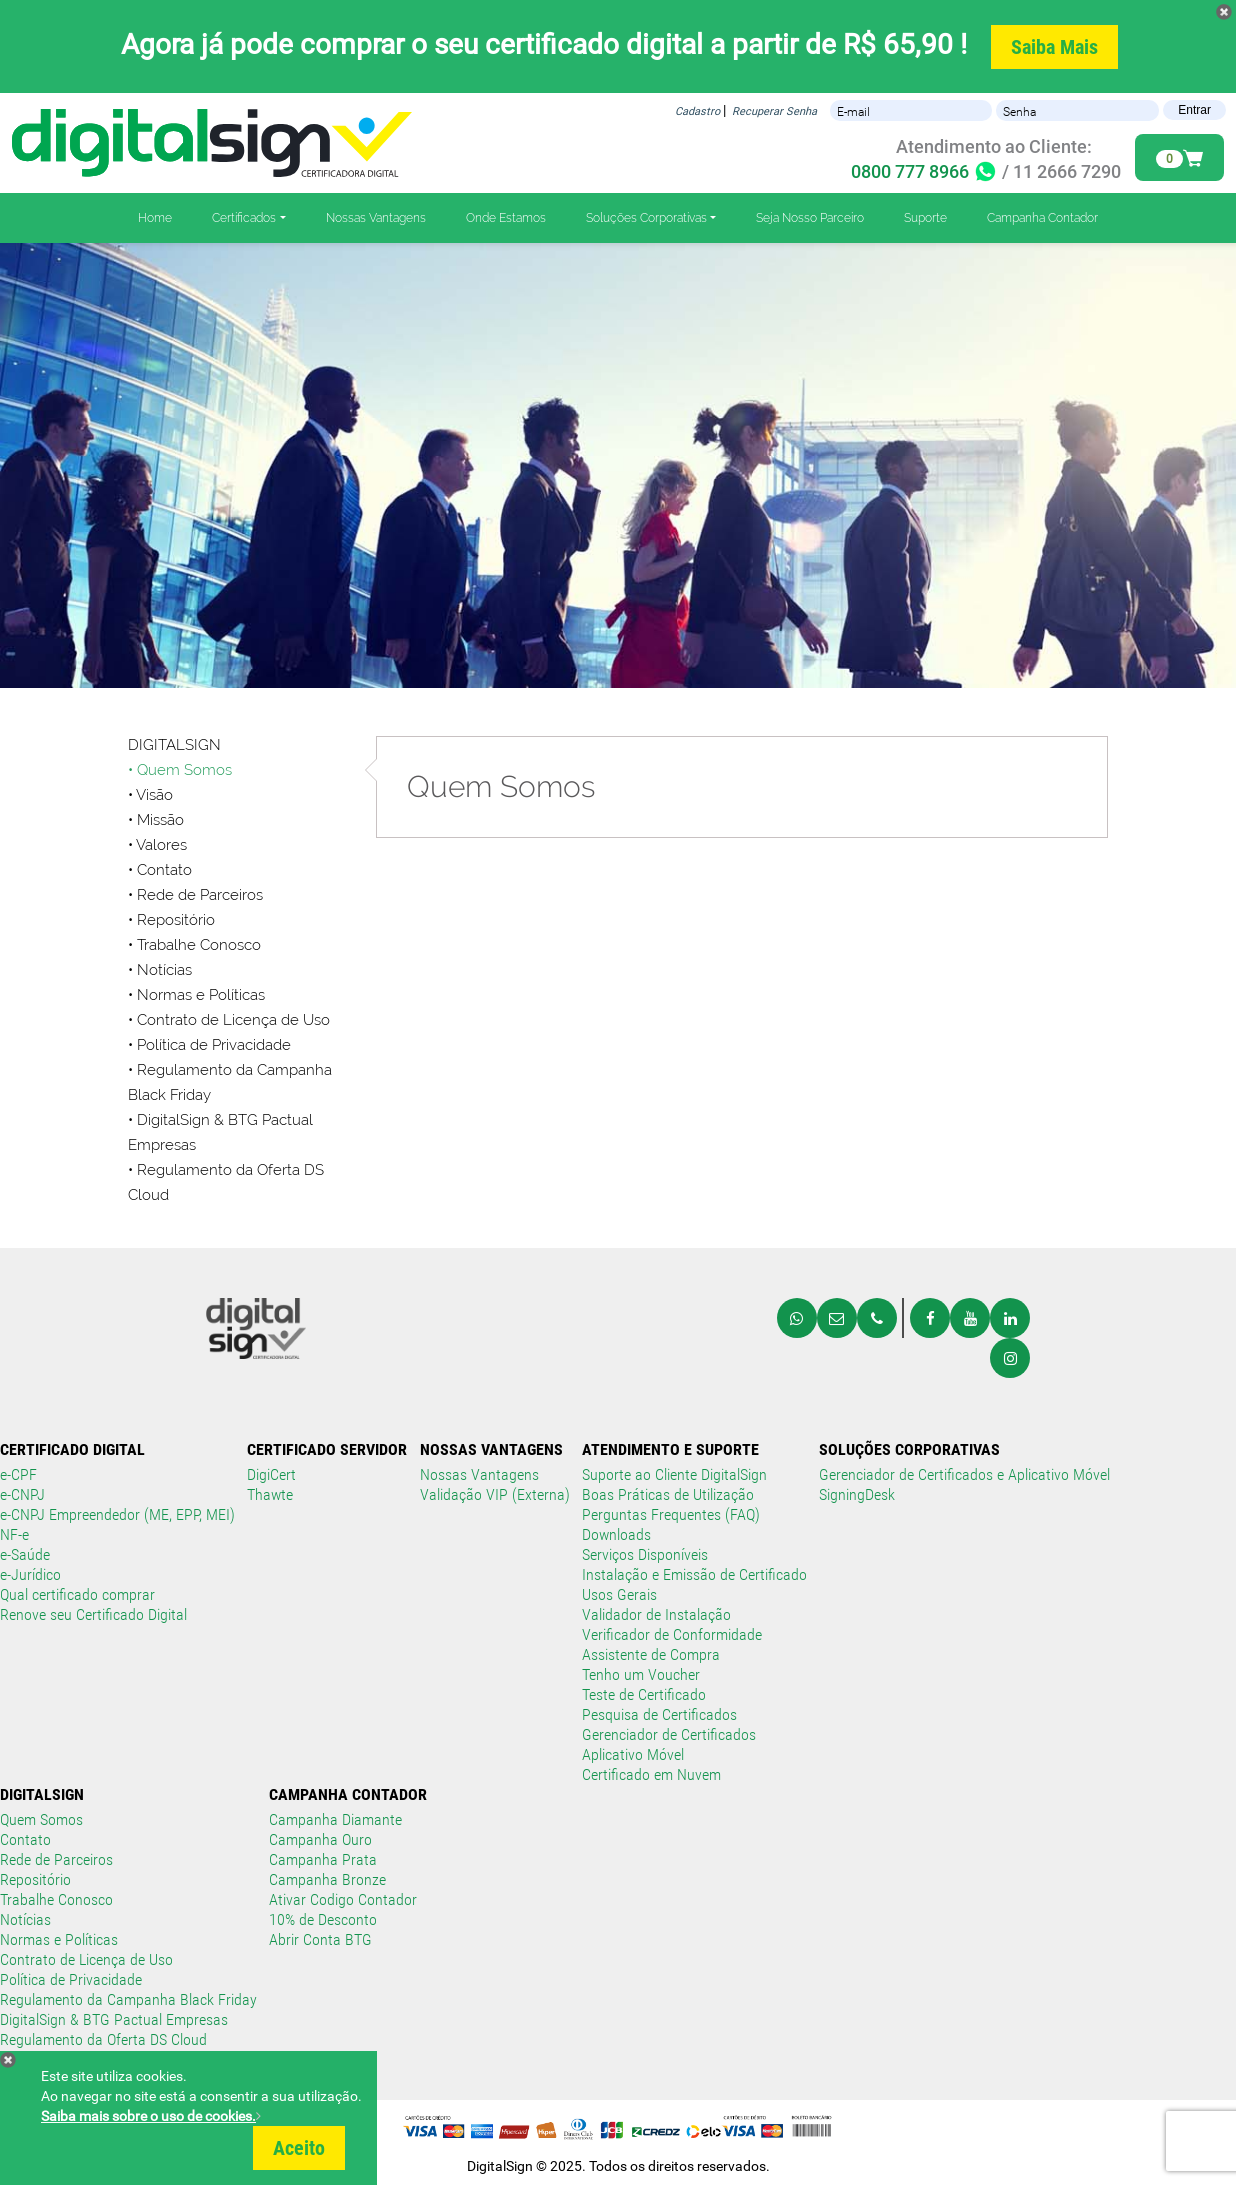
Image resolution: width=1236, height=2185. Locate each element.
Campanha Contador (1042, 218)
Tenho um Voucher (641, 1674)
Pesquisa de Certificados (659, 1714)
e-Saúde (25, 1554)
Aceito (299, 2148)
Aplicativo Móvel (633, 1754)
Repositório (176, 920)
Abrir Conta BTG (320, 1939)
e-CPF (18, 1474)
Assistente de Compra (651, 1654)
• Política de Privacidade (209, 1045)
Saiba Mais (1054, 47)
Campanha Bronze (327, 1879)
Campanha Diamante (335, 1819)
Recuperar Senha (774, 111)
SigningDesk (857, 1494)
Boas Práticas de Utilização (668, 1494)
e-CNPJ (22, 1494)
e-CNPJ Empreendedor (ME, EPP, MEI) (117, 1514)
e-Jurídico (30, 1574)
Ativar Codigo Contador (343, 1899)
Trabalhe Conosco (56, 1899)
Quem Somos (41, 1819)
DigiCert (271, 1474)
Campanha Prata (323, 1859)
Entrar (1194, 110)
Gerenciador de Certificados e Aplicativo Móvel (964, 1474)
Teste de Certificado (644, 1694)
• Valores (157, 845)
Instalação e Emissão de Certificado (694, 1574)
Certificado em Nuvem (651, 1774)
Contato (25, 1839)
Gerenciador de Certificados (669, 1734)
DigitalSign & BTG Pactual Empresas (114, 2019)
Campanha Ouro (320, 1839)
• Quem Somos (180, 770)
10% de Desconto (323, 1919)
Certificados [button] (244, 218)
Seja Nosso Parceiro (810, 218)
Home (155, 218)
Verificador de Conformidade (672, 1634)
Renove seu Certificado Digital (93, 1614)
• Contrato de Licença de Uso (229, 1020)
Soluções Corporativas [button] (646, 218)
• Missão (156, 820)
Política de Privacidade (71, 1979)
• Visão (150, 795)
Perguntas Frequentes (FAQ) (671, 1514)
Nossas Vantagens (376, 218)
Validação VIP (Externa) (495, 1494)
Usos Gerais (619, 1594)
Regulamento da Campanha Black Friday (128, 1999)
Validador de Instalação (656, 1614)
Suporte (925, 218)
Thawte (270, 1494)
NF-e (14, 1534)
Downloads (616, 1534)
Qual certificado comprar (77, 1594)
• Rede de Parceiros (195, 895)
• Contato (160, 870)
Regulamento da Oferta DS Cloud (103, 2039)
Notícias (164, 970)
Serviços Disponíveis (645, 1554)
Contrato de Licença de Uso (86, 1959)
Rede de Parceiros (56, 1859)
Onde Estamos (506, 218)
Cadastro (697, 111)
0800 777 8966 (924, 171)
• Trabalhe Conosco (194, 945)
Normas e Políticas (59, 1939)
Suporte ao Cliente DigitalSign (674, 1474)
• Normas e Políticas (196, 995)
